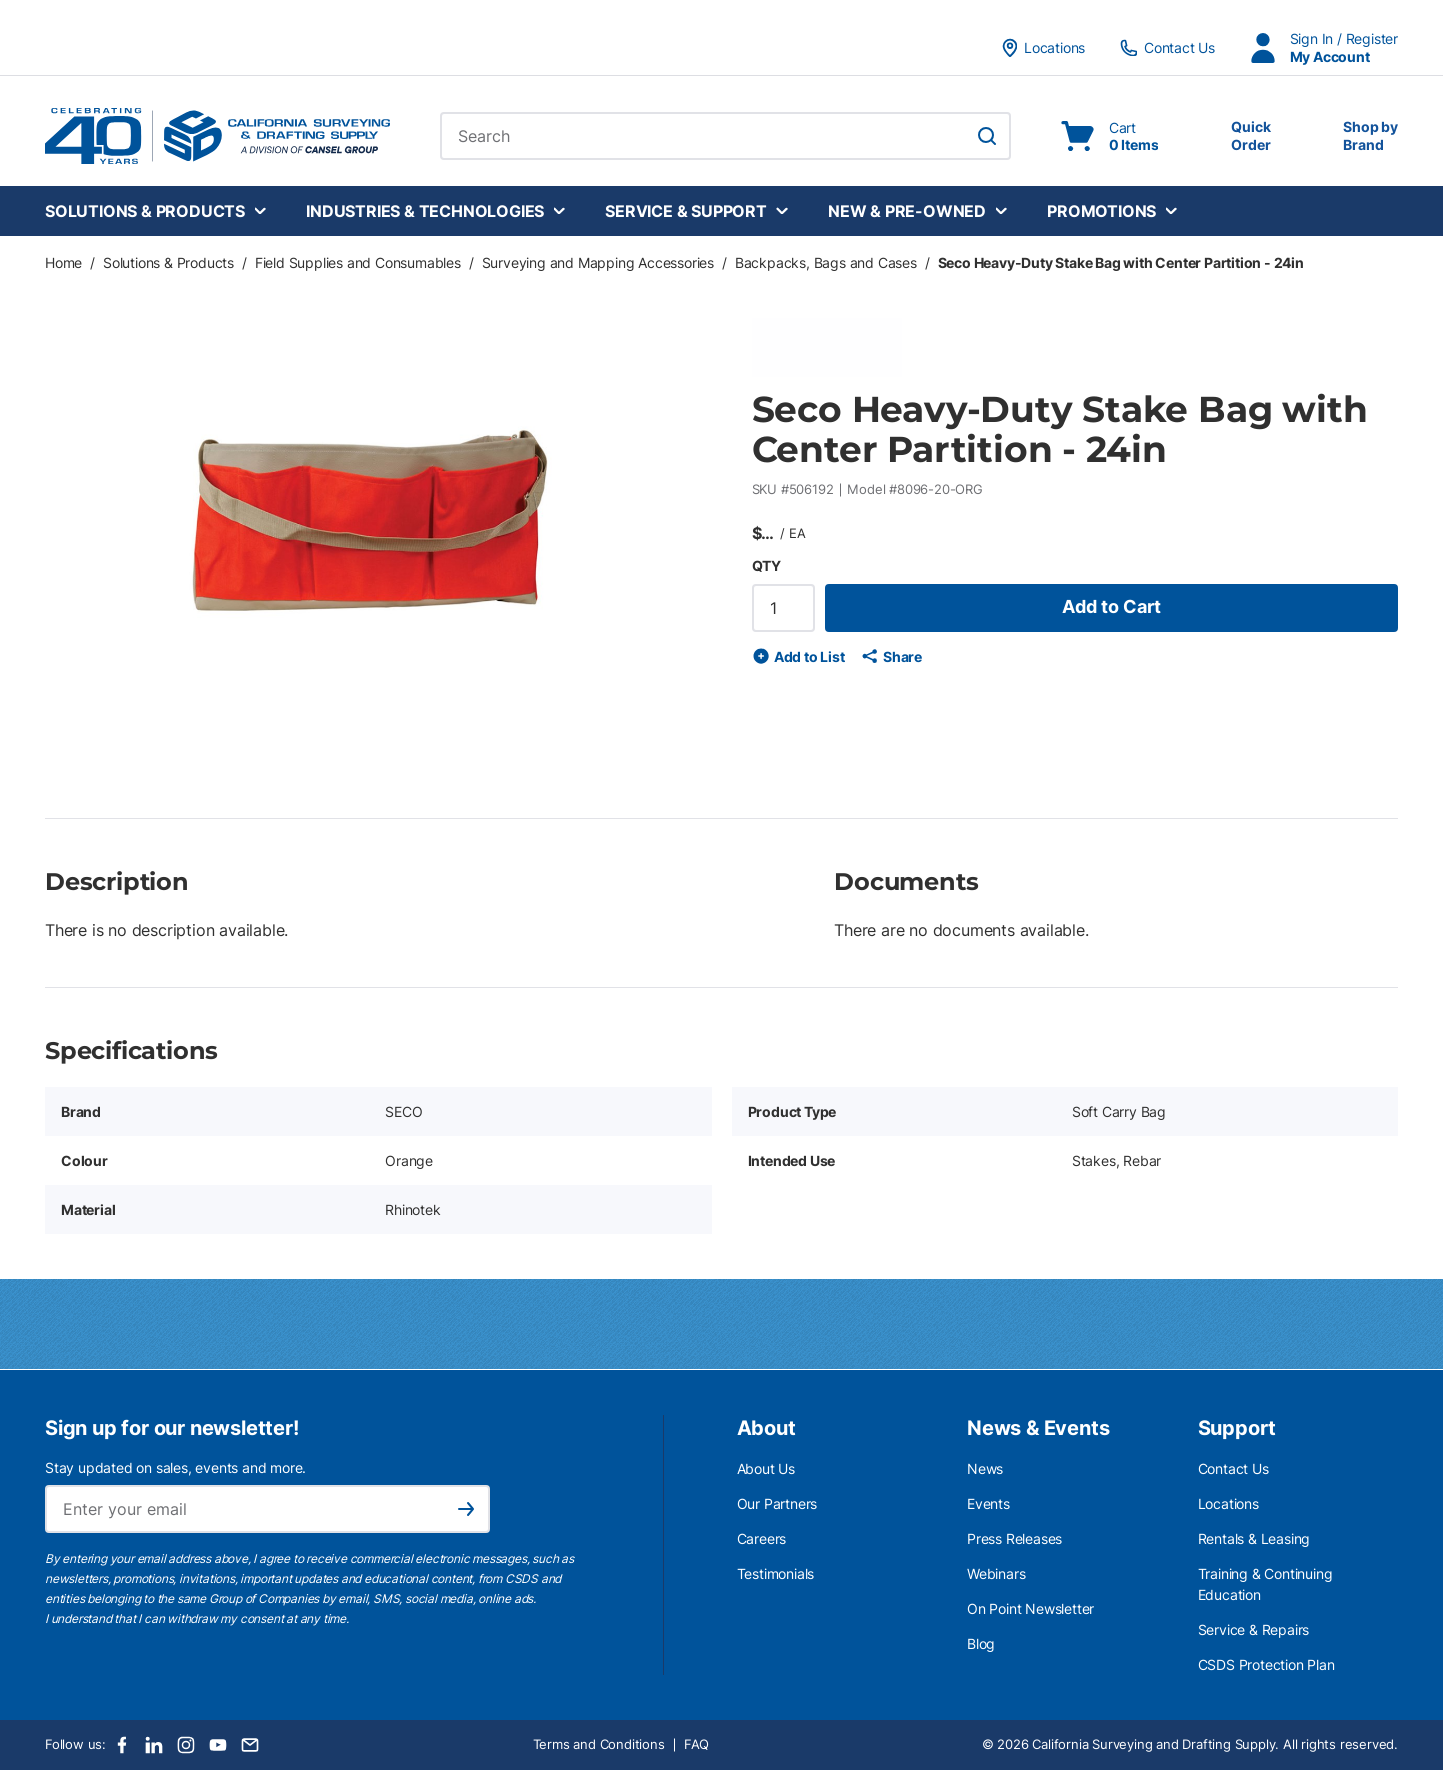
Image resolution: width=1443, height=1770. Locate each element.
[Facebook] (122, 1745)
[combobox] (725, 136)
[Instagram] (186, 1745)
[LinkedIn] (154, 1745)
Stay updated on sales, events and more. (175, 1467)
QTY (766, 565)
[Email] (250, 1745)
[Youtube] (218, 1745)
